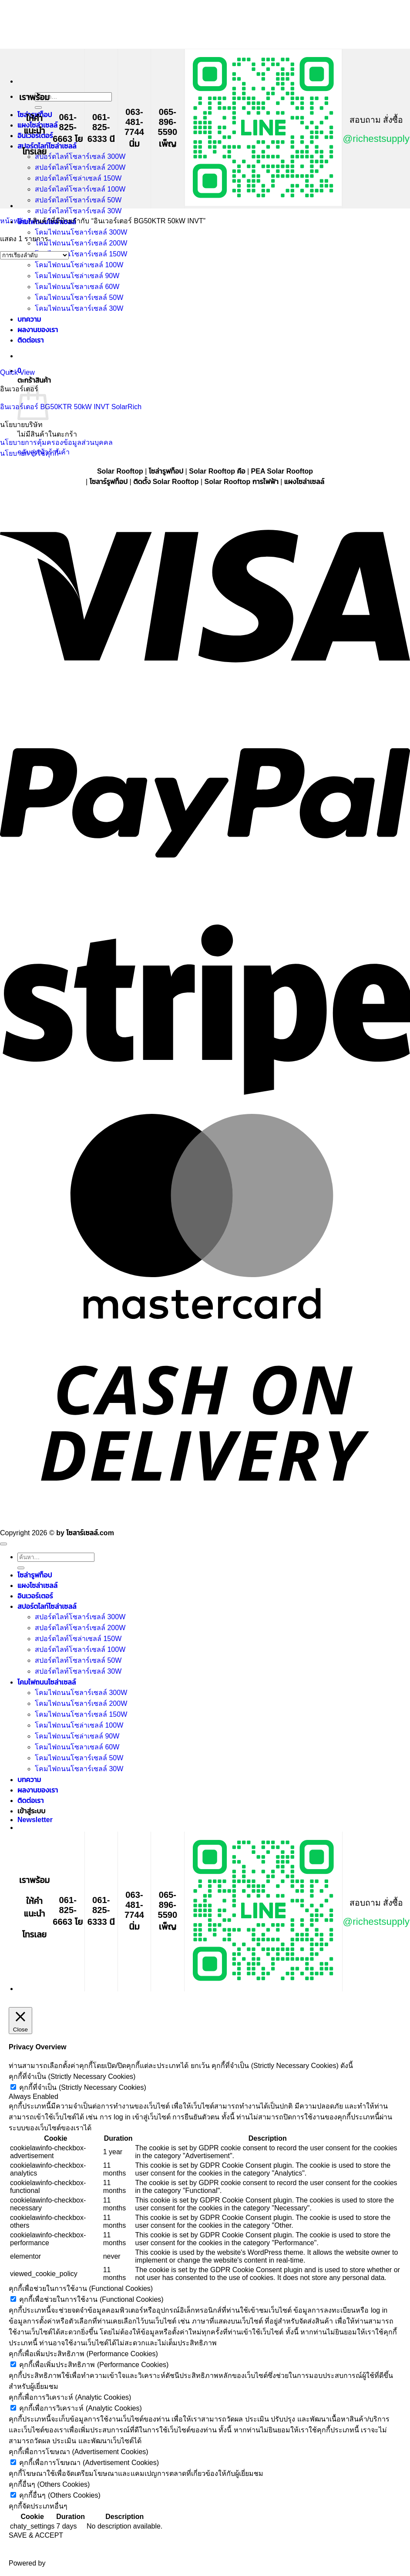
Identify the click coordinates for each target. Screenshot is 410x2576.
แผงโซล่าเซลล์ (37, 1585)
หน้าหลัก (13, 221)
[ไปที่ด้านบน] (3, 1544)
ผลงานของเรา (37, 1790)
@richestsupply (376, 138)
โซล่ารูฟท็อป (34, 1575)
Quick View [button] (17, 372)
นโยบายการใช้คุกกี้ (29, 453)
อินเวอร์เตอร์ (35, 1596)
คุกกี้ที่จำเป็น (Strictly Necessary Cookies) (82, 2087)
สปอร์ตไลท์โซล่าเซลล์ (46, 146)
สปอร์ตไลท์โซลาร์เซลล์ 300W (80, 156)
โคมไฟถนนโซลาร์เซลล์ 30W (79, 1768)
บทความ (29, 1779)
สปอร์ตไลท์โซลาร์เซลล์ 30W (78, 211)
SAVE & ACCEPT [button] (36, 2535)
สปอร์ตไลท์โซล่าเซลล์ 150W (78, 178)
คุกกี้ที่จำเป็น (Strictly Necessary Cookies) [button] (72, 2076)
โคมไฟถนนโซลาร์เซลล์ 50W (79, 1758)
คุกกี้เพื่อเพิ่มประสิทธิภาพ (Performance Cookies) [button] (83, 2353)
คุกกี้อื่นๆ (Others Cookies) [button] (49, 2484)
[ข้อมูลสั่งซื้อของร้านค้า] (34, 255)
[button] (35, 1819)
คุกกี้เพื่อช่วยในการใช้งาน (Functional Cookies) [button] (81, 2288)
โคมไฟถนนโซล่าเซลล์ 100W (79, 1725)
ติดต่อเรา (30, 1800)
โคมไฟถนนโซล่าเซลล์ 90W (77, 1736)
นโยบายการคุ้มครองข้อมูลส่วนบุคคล (56, 442)
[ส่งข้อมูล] (38, 107)
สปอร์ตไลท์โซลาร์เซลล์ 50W (78, 200)
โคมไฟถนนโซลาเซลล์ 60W (77, 1747)
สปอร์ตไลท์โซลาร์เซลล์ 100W (80, 189)
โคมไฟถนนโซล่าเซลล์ (46, 1682)
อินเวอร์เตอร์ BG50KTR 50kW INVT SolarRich (70, 406)
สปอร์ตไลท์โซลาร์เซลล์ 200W (80, 167)
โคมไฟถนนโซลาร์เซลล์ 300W (81, 232)
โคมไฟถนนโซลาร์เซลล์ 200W (81, 243)
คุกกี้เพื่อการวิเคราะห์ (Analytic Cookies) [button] (70, 2397)
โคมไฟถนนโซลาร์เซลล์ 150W (81, 254)
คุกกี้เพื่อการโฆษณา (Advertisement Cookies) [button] (78, 2451)
